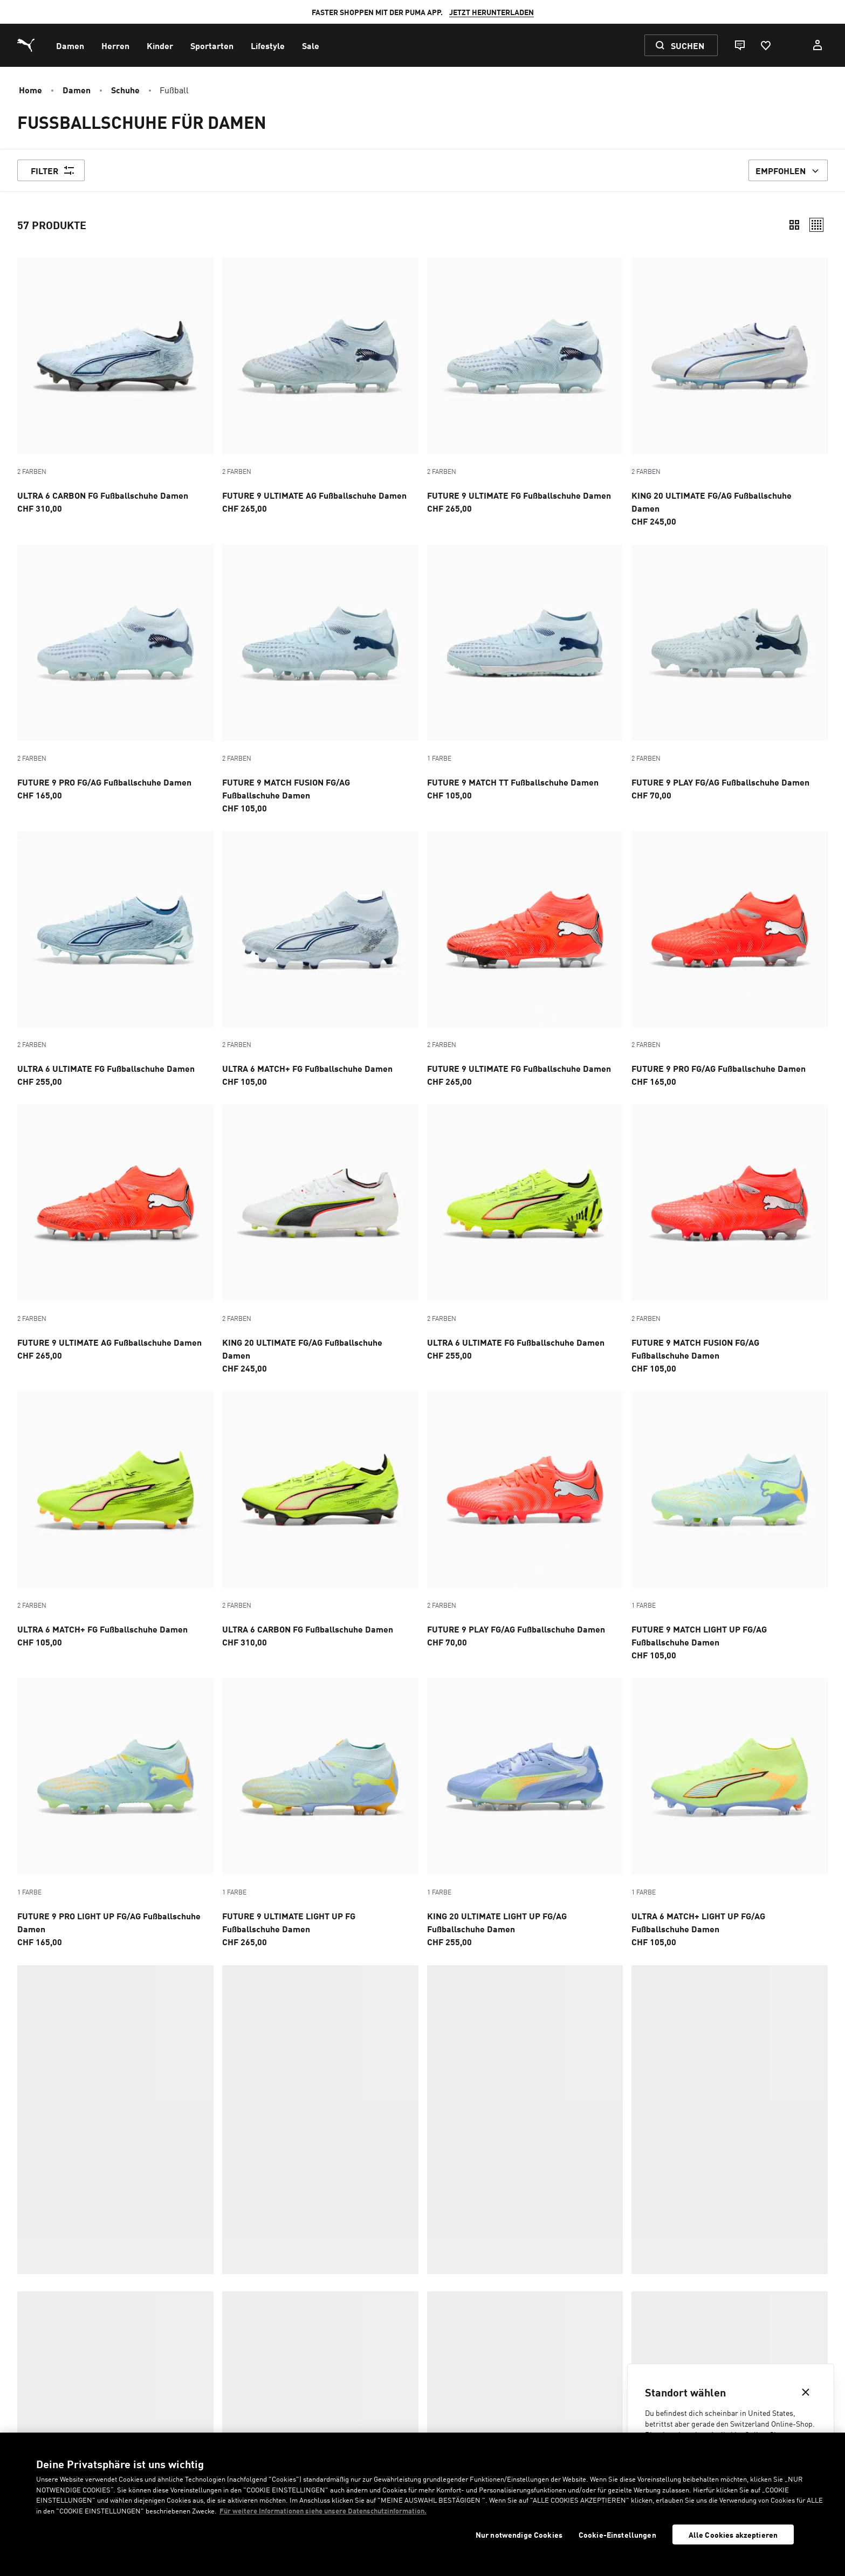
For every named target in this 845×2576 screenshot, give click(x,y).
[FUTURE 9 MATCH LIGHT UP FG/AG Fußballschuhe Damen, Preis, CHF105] (729, 1526)
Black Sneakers (595, 2297)
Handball (583, 2280)
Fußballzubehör (695, 2212)
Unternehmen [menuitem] (449, 2430)
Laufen (31, 2349)
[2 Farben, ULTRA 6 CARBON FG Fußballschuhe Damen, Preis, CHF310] (115, 386)
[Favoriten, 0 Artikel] (765, 45)
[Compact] (794, 225)
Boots (575, 2315)
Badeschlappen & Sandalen (71, 2332)
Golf (299, 2297)
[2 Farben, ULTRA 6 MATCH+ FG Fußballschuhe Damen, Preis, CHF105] (320, 959)
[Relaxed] (816, 224)
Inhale (577, 2349)
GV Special (584, 2332)
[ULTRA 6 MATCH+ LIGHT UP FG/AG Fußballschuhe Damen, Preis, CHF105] (729, 1813)
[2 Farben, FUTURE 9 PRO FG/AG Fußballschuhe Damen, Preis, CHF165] (115, 673)
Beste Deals (313, 2280)
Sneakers (35, 2297)
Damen (77, 89)
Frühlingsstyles (50, 2280)
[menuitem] (70, 45)
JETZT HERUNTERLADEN (491, 11)
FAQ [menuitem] (76, 2430)
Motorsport (314, 2315)
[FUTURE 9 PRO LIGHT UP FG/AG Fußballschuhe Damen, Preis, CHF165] (115, 1813)
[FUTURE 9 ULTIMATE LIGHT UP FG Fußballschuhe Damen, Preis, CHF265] (320, 1813)
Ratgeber (681, 2152)
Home (30, 89)
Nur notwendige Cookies (519, 2534)
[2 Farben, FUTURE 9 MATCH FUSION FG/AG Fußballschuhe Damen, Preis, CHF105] (320, 679)
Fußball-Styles (360, 2212)
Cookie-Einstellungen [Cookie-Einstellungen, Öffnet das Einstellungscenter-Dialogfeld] (617, 2534)
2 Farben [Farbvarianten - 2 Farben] (31, 471)
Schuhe (125, 89)
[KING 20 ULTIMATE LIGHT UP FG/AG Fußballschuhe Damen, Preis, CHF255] (525, 1813)
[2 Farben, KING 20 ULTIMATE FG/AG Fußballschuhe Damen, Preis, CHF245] (729, 392)
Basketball (586, 2263)
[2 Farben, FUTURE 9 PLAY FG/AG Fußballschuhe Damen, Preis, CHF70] (729, 673)
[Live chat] (739, 45)
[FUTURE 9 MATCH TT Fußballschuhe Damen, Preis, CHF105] (525, 673)
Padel (301, 2349)
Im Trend (34, 2263)
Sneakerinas (42, 2315)
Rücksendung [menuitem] (276, 2415)
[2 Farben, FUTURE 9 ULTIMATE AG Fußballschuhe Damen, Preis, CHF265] (320, 386)
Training (307, 2263)
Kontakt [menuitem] (83, 2415)
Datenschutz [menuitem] (273, 2430)
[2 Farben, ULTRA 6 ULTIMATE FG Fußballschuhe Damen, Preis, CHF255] (115, 959)
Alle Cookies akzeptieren (733, 2534)
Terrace (306, 2332)
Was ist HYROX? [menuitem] (453, 2415)
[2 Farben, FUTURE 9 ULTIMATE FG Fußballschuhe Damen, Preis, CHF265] (525, 386)
